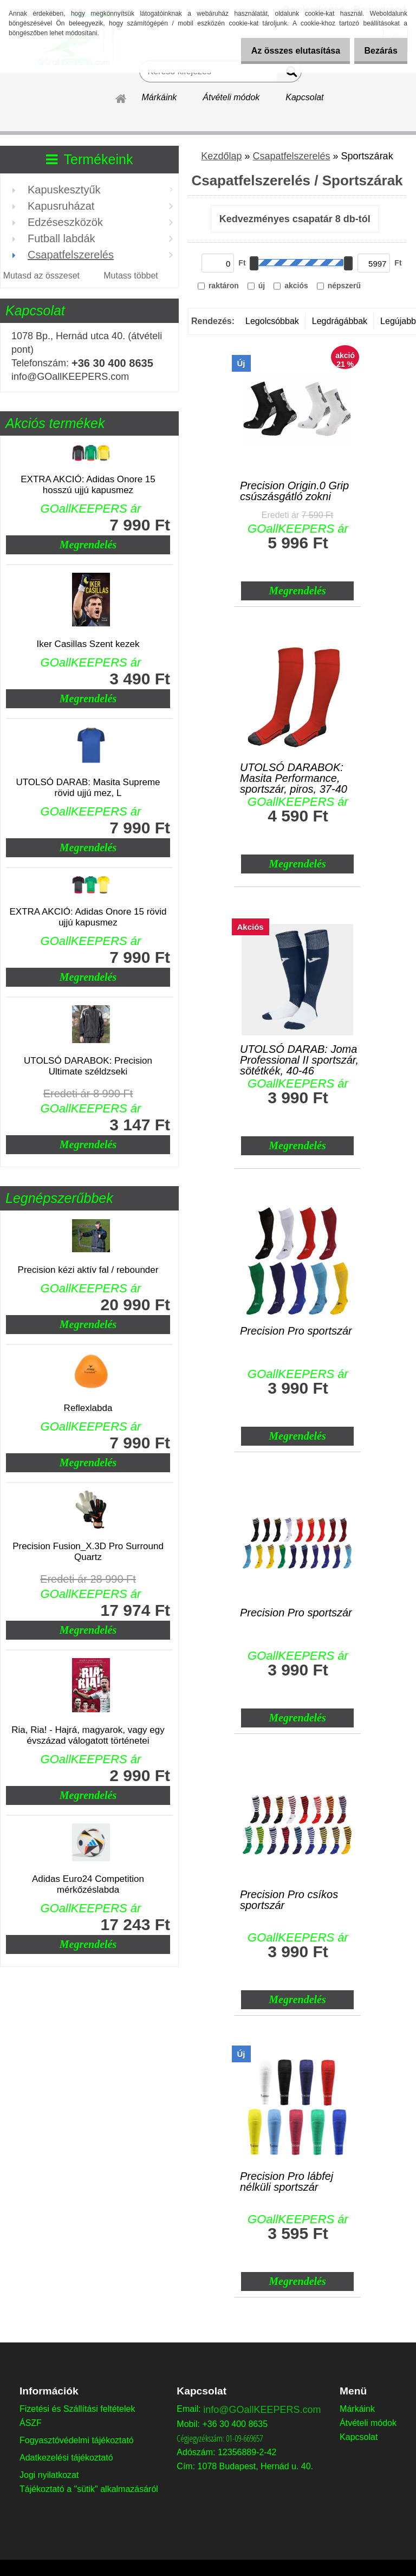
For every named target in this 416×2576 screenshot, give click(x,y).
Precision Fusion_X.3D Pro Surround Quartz (88, 1551)
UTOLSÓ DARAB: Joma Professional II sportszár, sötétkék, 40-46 (299, 1057)
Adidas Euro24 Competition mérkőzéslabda (88, 1884)
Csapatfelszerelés (291, 156)
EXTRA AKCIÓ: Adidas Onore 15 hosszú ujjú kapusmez (88, 484)
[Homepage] (121, 97)
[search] (289, 73)
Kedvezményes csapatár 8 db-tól (294, 218)
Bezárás (377, 50)
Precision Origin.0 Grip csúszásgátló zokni (294, 491)
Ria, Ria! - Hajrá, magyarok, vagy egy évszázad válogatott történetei (88, 1735)
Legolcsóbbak (272, 321)
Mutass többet (130, 275)
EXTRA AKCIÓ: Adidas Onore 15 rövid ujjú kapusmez (87, 917)
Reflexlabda (88, 1408)
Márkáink (159, 97)
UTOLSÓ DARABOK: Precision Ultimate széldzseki (88, 1066)
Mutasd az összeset (41, 275)
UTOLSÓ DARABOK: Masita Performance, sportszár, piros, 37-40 (293, 775)
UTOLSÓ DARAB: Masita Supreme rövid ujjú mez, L (88, 787)
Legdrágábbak (339, 321)
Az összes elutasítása (284, 50)
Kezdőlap (221, 156)
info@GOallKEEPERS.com (262, 2409)
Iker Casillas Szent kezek (88, 644)
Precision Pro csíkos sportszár (289, 1900)
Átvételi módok (231, 97)
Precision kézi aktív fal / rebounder (88, 1270)
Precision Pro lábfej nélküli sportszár (286, 2182)
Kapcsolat (304, 97)
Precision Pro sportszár (296, 1331)
